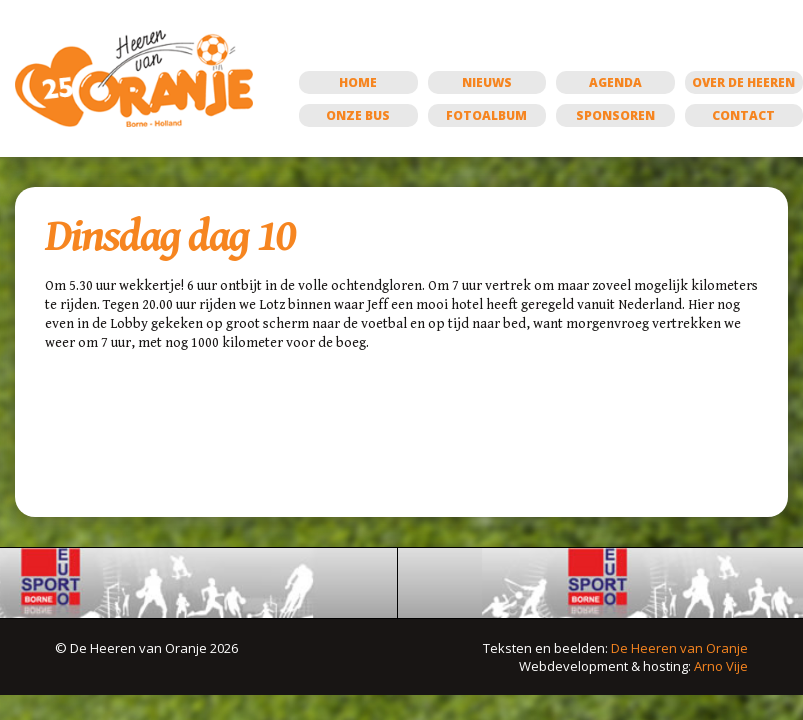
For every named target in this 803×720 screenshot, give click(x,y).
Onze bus (358, 115)
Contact (743, 115)
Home (358, 82)
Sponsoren (615, 115)
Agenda (615, 82)
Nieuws (487, 82)
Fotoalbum (486, 115)
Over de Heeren (743, 82)
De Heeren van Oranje (679, 648)
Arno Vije (721, 666)
